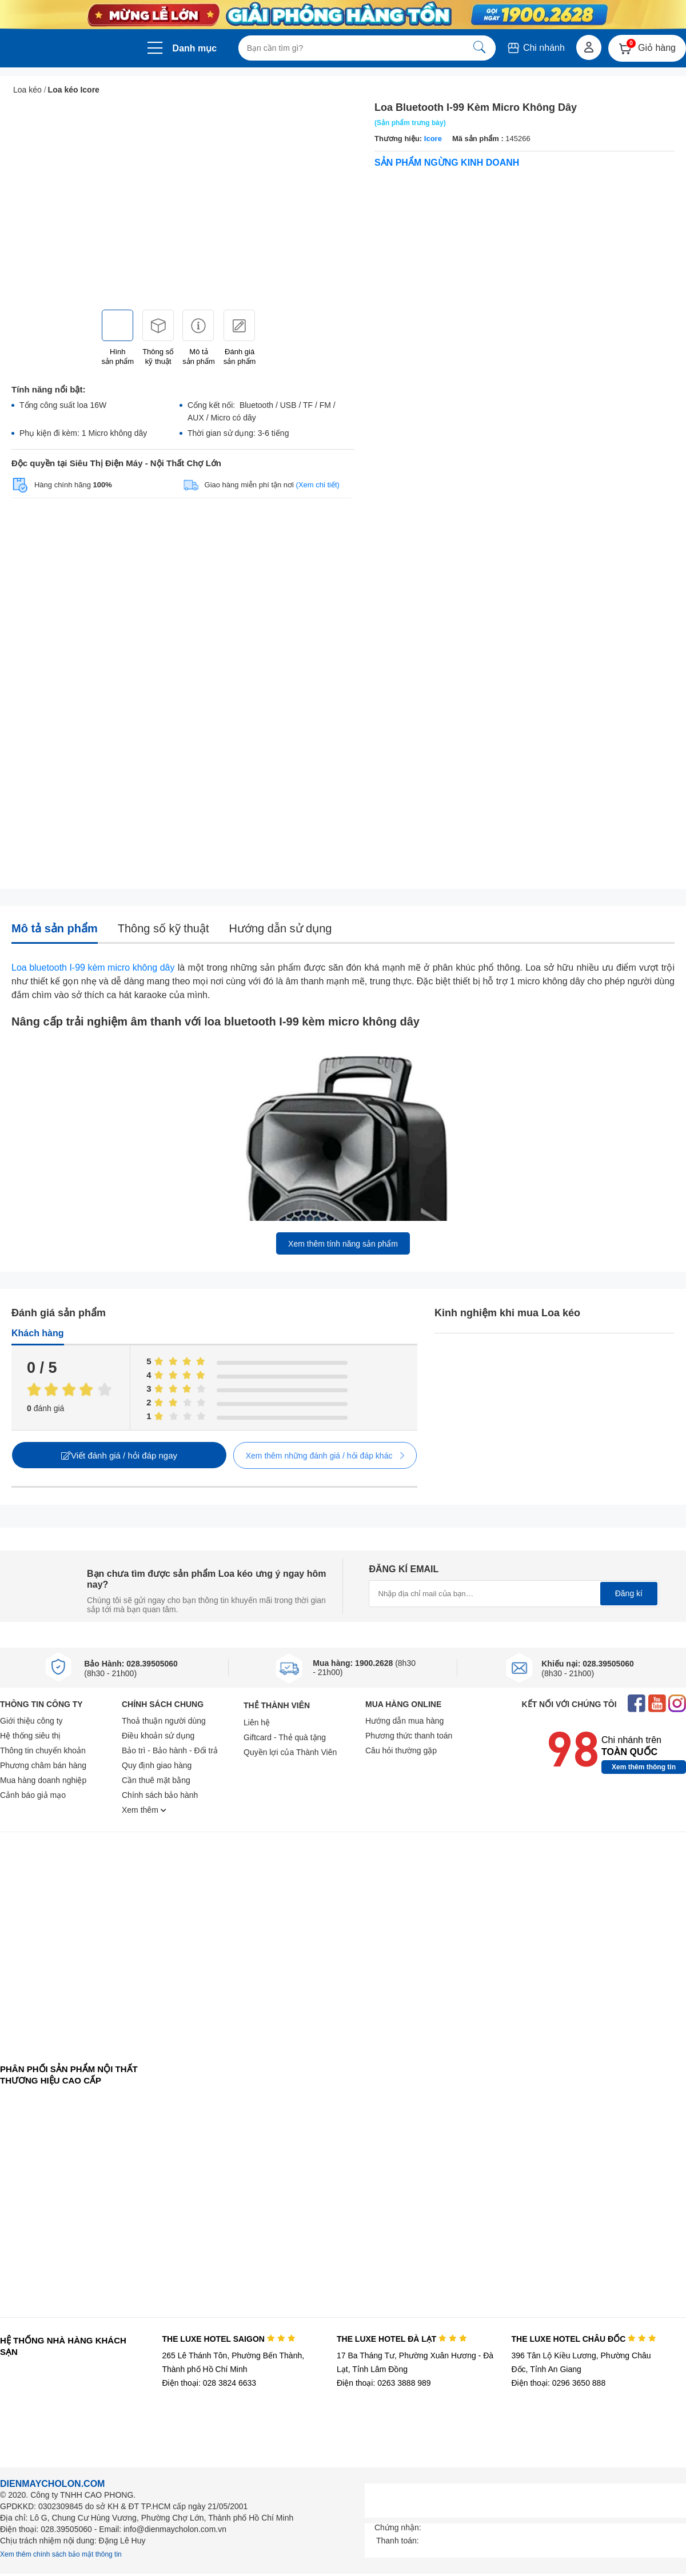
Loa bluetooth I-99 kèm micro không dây (93, 967)
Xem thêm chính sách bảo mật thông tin (61, 2554)
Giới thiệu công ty (31, 1720)
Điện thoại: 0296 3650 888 (559, 2382)
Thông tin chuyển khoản (43, 1750)
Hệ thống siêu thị (30, 1735)
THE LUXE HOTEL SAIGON (228, 2338)
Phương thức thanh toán (408, 1735)
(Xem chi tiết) (318, 484)
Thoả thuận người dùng (164, 1720)
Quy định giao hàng (157, 1765)
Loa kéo (27, 89)
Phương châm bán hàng (43, 1765)
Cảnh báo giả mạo (33, 1795)
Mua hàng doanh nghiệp (43, 1780)
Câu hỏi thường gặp (401, 1750)
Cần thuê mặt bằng (156, 1780)
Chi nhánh (535, 48)
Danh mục (195, 48)
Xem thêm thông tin (644, 1767)
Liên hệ (257, 1722)
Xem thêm (144, 1809)
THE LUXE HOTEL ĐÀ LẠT (402, 2338)
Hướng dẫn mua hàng (404, 1720)
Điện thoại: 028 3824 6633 (209, 2382)
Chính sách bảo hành (160, 1795)
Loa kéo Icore (73, 89)
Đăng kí (629, 1593)
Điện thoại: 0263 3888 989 (384, 2382)
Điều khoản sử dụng (158, 1735)
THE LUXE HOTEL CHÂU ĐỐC (584, 2338)
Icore (433, 138)
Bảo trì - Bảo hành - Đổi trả (170, 1750)
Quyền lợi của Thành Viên (290, 1752)
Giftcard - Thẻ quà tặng (285, 1737)
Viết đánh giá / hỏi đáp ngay (119, 1455)
